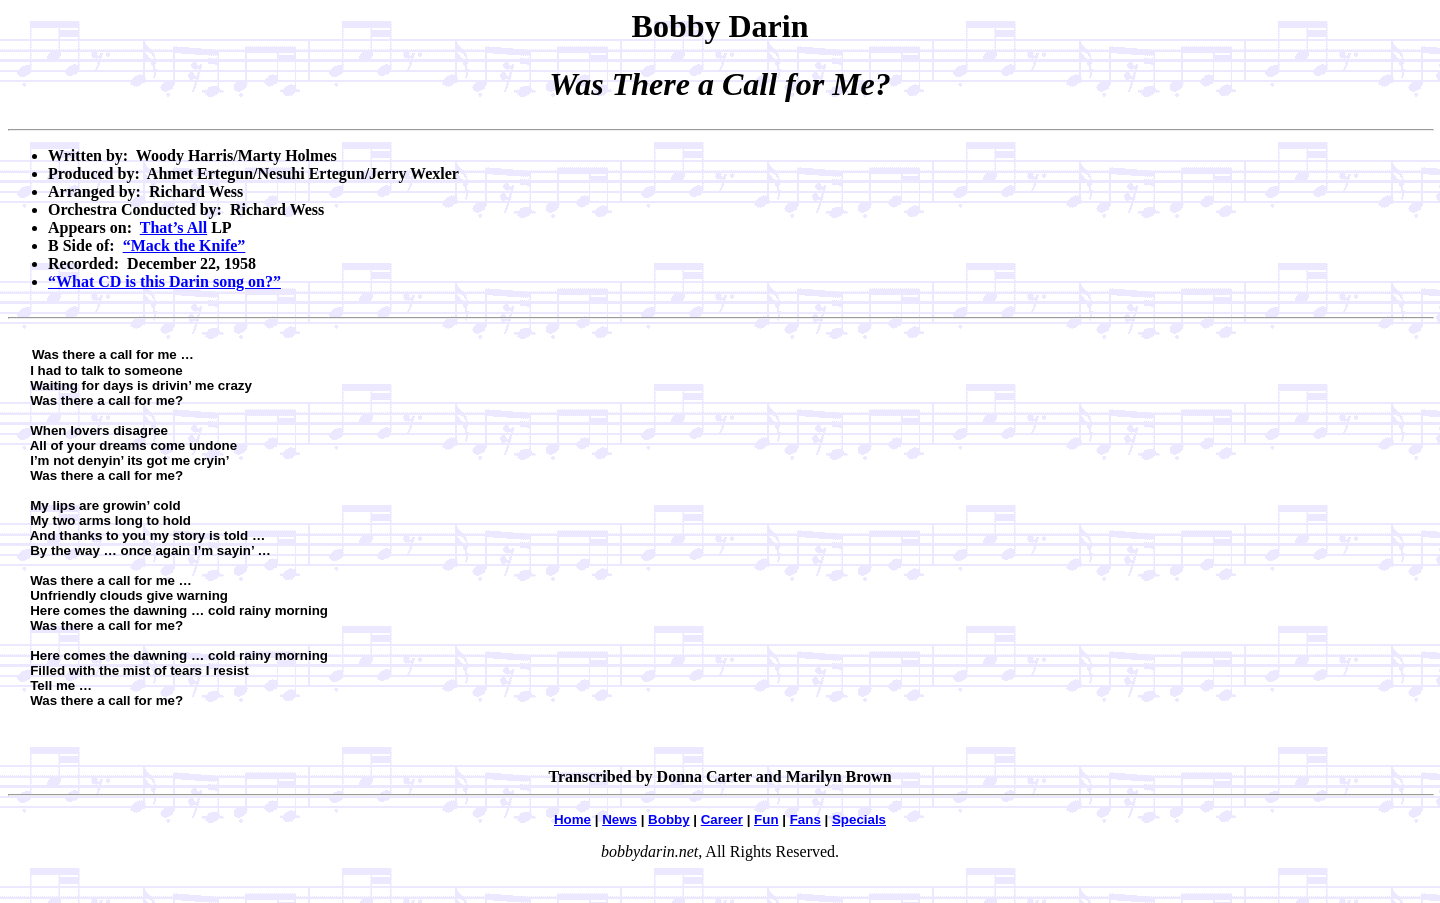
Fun (766, 819)
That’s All (173, 227)
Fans (805, 819)
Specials (859, 819)
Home (572, 819)
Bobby (668, 819)
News (619, 819)
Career (722, 819)
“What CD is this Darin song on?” (164, 281)
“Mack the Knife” (184, 245)
